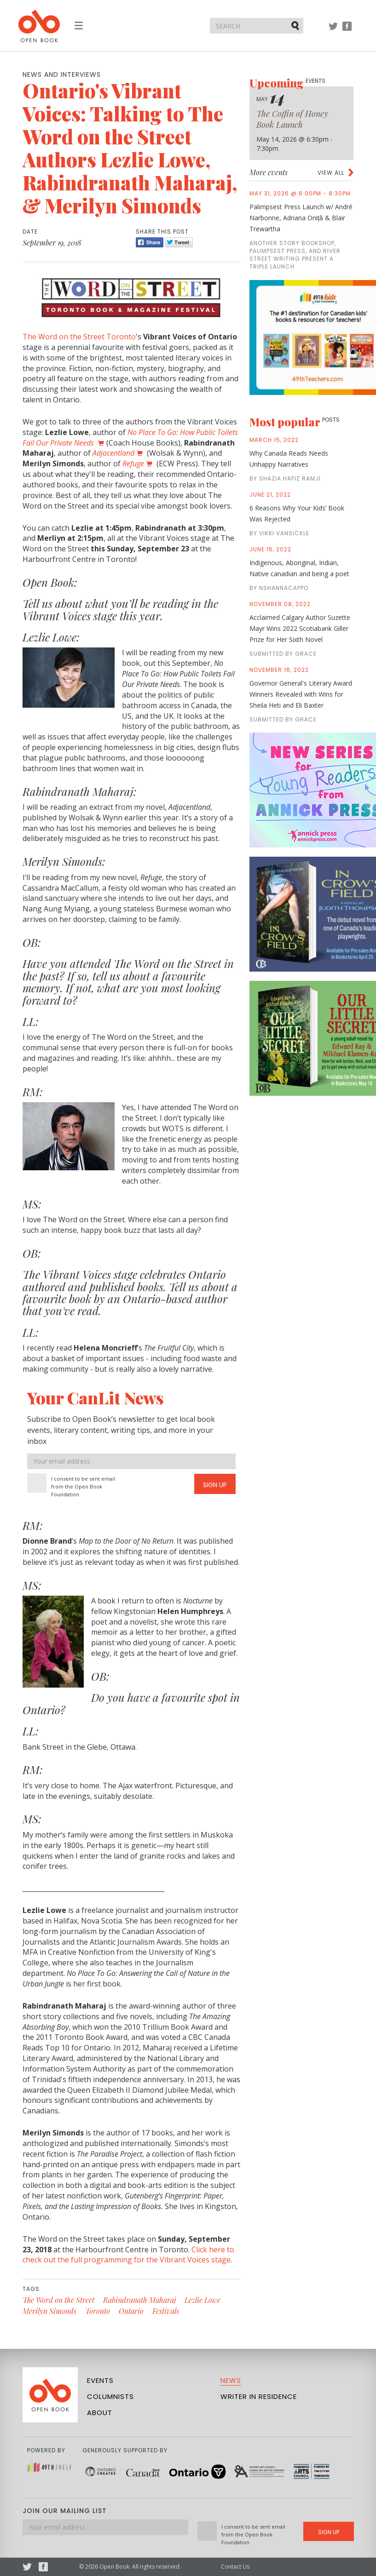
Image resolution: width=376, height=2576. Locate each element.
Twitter (333, 30)
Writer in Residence (258, 2396)
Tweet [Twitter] (179, 242)
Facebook (347, 30)
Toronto (97, 2311)
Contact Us (235, 2566)
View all (331, 173)
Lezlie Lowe (202, 2300)
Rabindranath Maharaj (139, 2300)
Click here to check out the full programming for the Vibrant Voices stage (128, 2254)
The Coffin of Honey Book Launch (292, 119)
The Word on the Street (58, 2300)
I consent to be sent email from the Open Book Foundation (83, 1486)
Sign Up (215, 1484)
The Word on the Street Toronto (79, 337)
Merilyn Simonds (49, 2311)
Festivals (165, 2311)
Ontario (131, 2311)
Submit (296, 25)
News (230, 2380)
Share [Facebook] (149, 242)
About (99, 2412)
